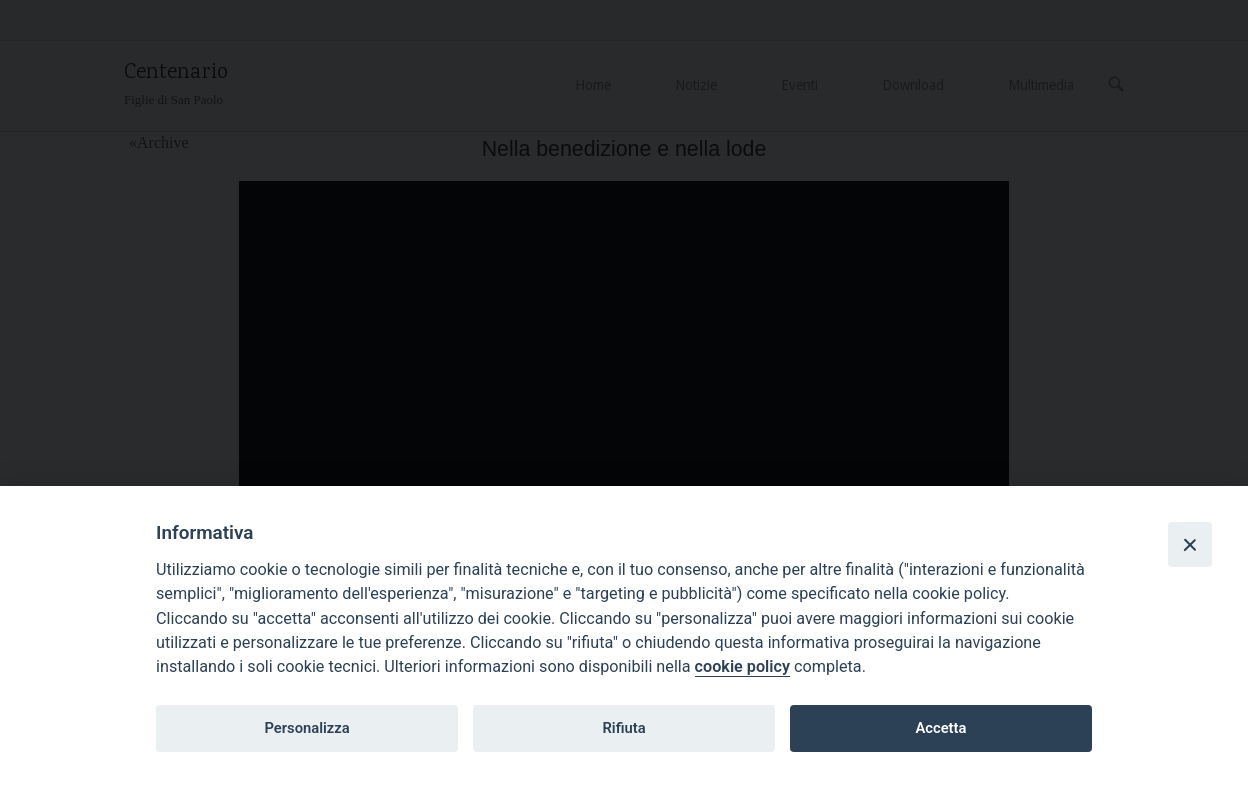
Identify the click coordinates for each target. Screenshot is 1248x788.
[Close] (1190, 544)
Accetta (940, 728)
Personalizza (306, 728)
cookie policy (742, 666)
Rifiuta (623, 728)
